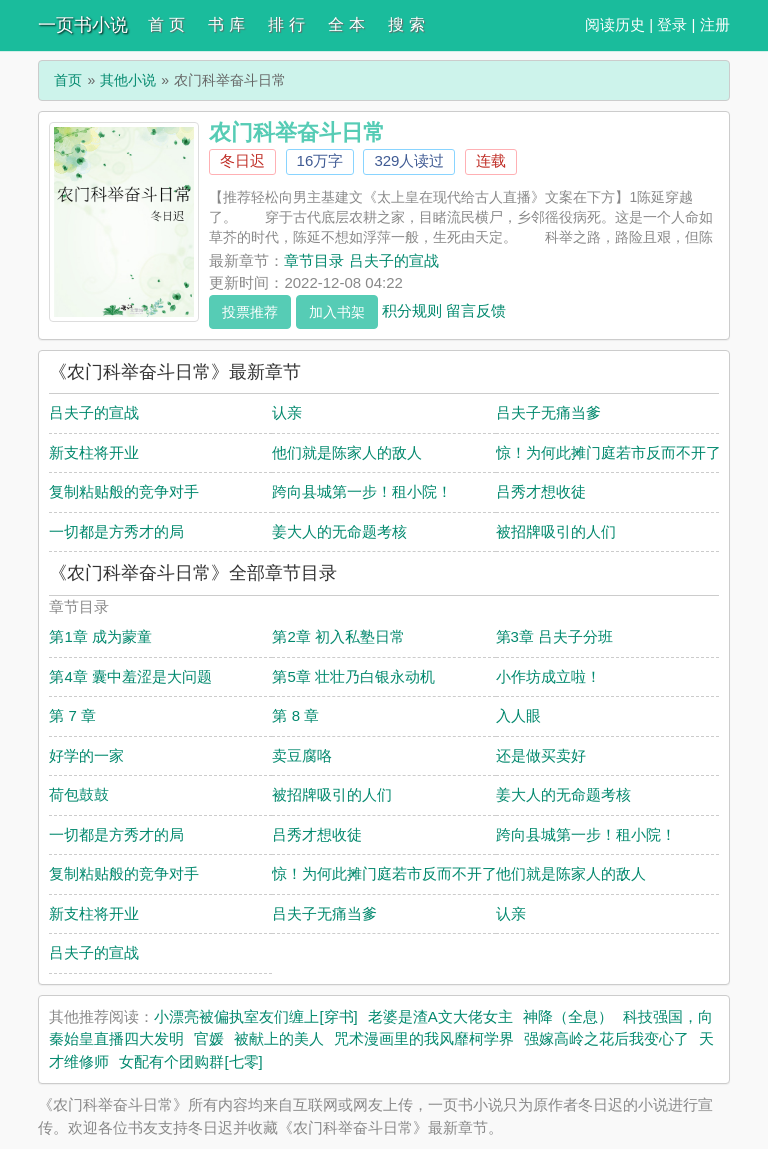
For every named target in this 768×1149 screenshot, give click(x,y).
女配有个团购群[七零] (190, 1061)
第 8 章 (295, 715)
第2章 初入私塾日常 (338, 636)
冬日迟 (242, 160)
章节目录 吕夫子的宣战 (361, 260)
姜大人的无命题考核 (339, 531)
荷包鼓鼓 (79, 794)
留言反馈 (476, 309)
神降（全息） (568, 1016)
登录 (672, 24)
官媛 (209, 1038)
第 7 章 (72, 715)
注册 (715, 24)
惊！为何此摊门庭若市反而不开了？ (616, 452)
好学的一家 (86, 755)
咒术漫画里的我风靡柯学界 (424, 1038)
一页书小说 (83, 25)
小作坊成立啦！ (548, 676)
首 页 (166, 24)
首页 (68, 80)
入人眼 (518, 715)
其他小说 (128, 80)
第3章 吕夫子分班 (555, 636)
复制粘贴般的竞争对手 (124, 491)
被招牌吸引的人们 (556, 531)
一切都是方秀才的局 (116, 531)
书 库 (226, 24)
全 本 (346, 24)
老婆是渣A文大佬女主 (440, 1016)
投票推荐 (250, 312)
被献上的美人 (279, 1038)
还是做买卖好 (541, 755)
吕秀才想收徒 (541, 491)
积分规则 (412, 309)
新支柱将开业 (94, 452)
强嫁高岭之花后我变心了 (606, 1038)
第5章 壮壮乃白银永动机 (353, 676)
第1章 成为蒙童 (100, 636)
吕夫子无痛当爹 (548, 412)
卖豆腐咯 (302, 755)
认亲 (287, 412)
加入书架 (337, 312)
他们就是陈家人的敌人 (347, 452)
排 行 (286, 24)
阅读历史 (615, 24)
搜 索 (406, 24)
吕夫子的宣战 (94, 412)
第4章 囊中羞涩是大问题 (130, 676)
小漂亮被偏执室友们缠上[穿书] (255, 1016)
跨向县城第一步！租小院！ (362, 491)
